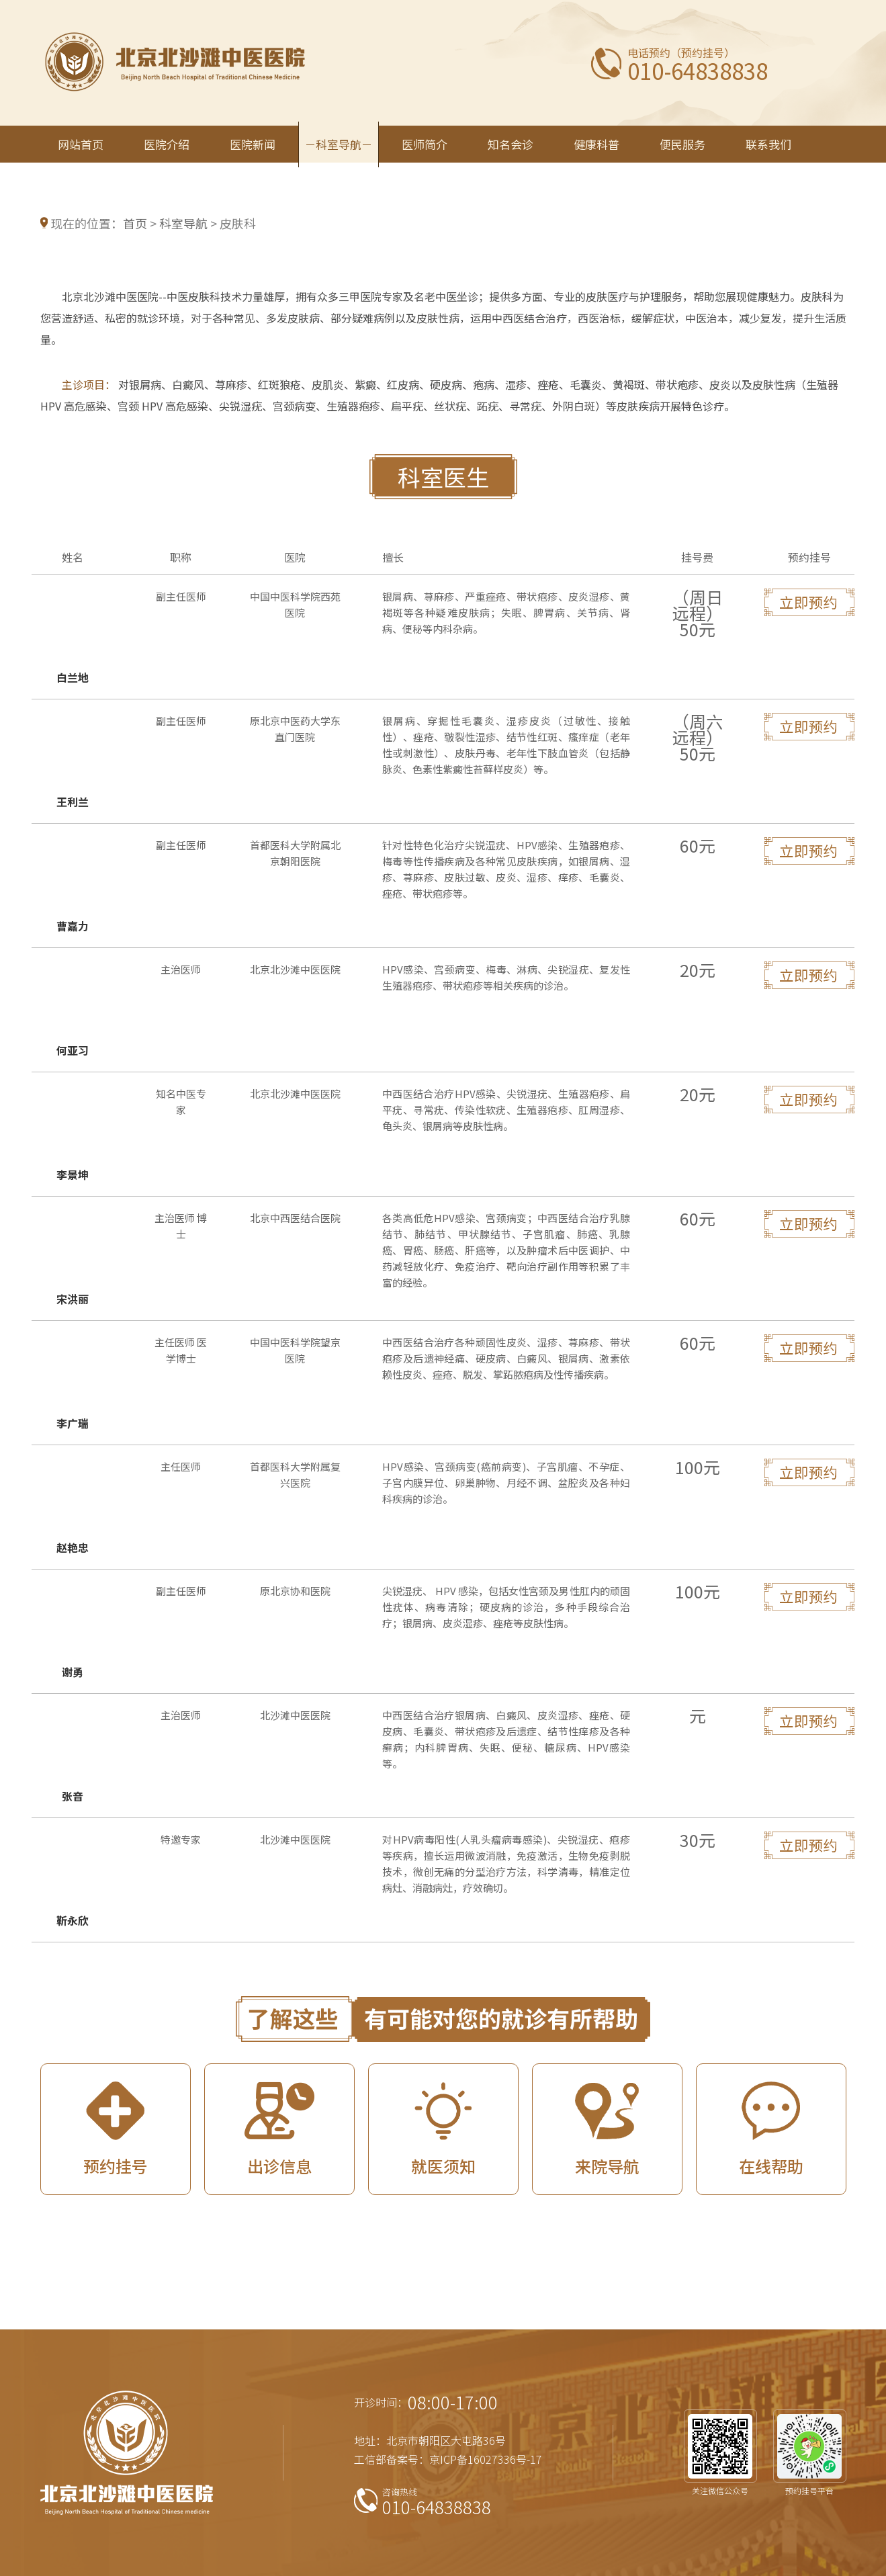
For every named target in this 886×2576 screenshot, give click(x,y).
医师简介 (424, 144)
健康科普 (596, 144)
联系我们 (768, 144)
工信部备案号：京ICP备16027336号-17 (448, 2459)
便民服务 (682, 144)
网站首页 (80, 144)
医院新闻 (252, 144)
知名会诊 (510, 144)
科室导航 (338, 144)
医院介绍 (166, 144)
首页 (135, 223)
